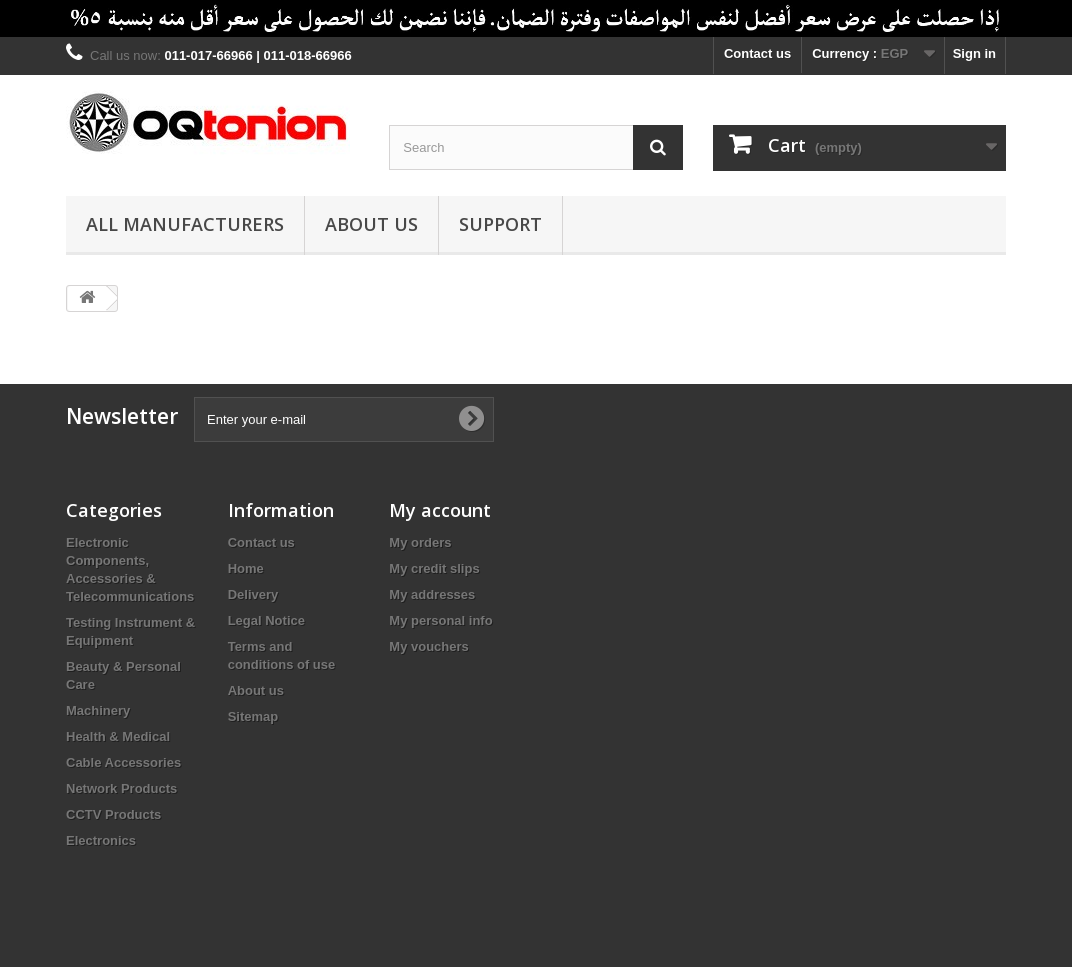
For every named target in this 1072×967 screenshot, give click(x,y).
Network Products (121, 788)
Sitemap (253, 716)
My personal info (440, 620)
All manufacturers (185, 224)
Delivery (253, 594)
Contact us (757, 53)
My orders (420, 542)
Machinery (98, 710)
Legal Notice (266, 620)
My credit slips (434, 568)
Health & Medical (118, 736)
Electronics (101, 840)
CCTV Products (113, 814)
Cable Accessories (123, 762)
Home (246, 568)
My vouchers (428, 646)
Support (500, 224)
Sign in (974, 53)
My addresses (432, 594)
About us (371, 224)
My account (440, 510)
